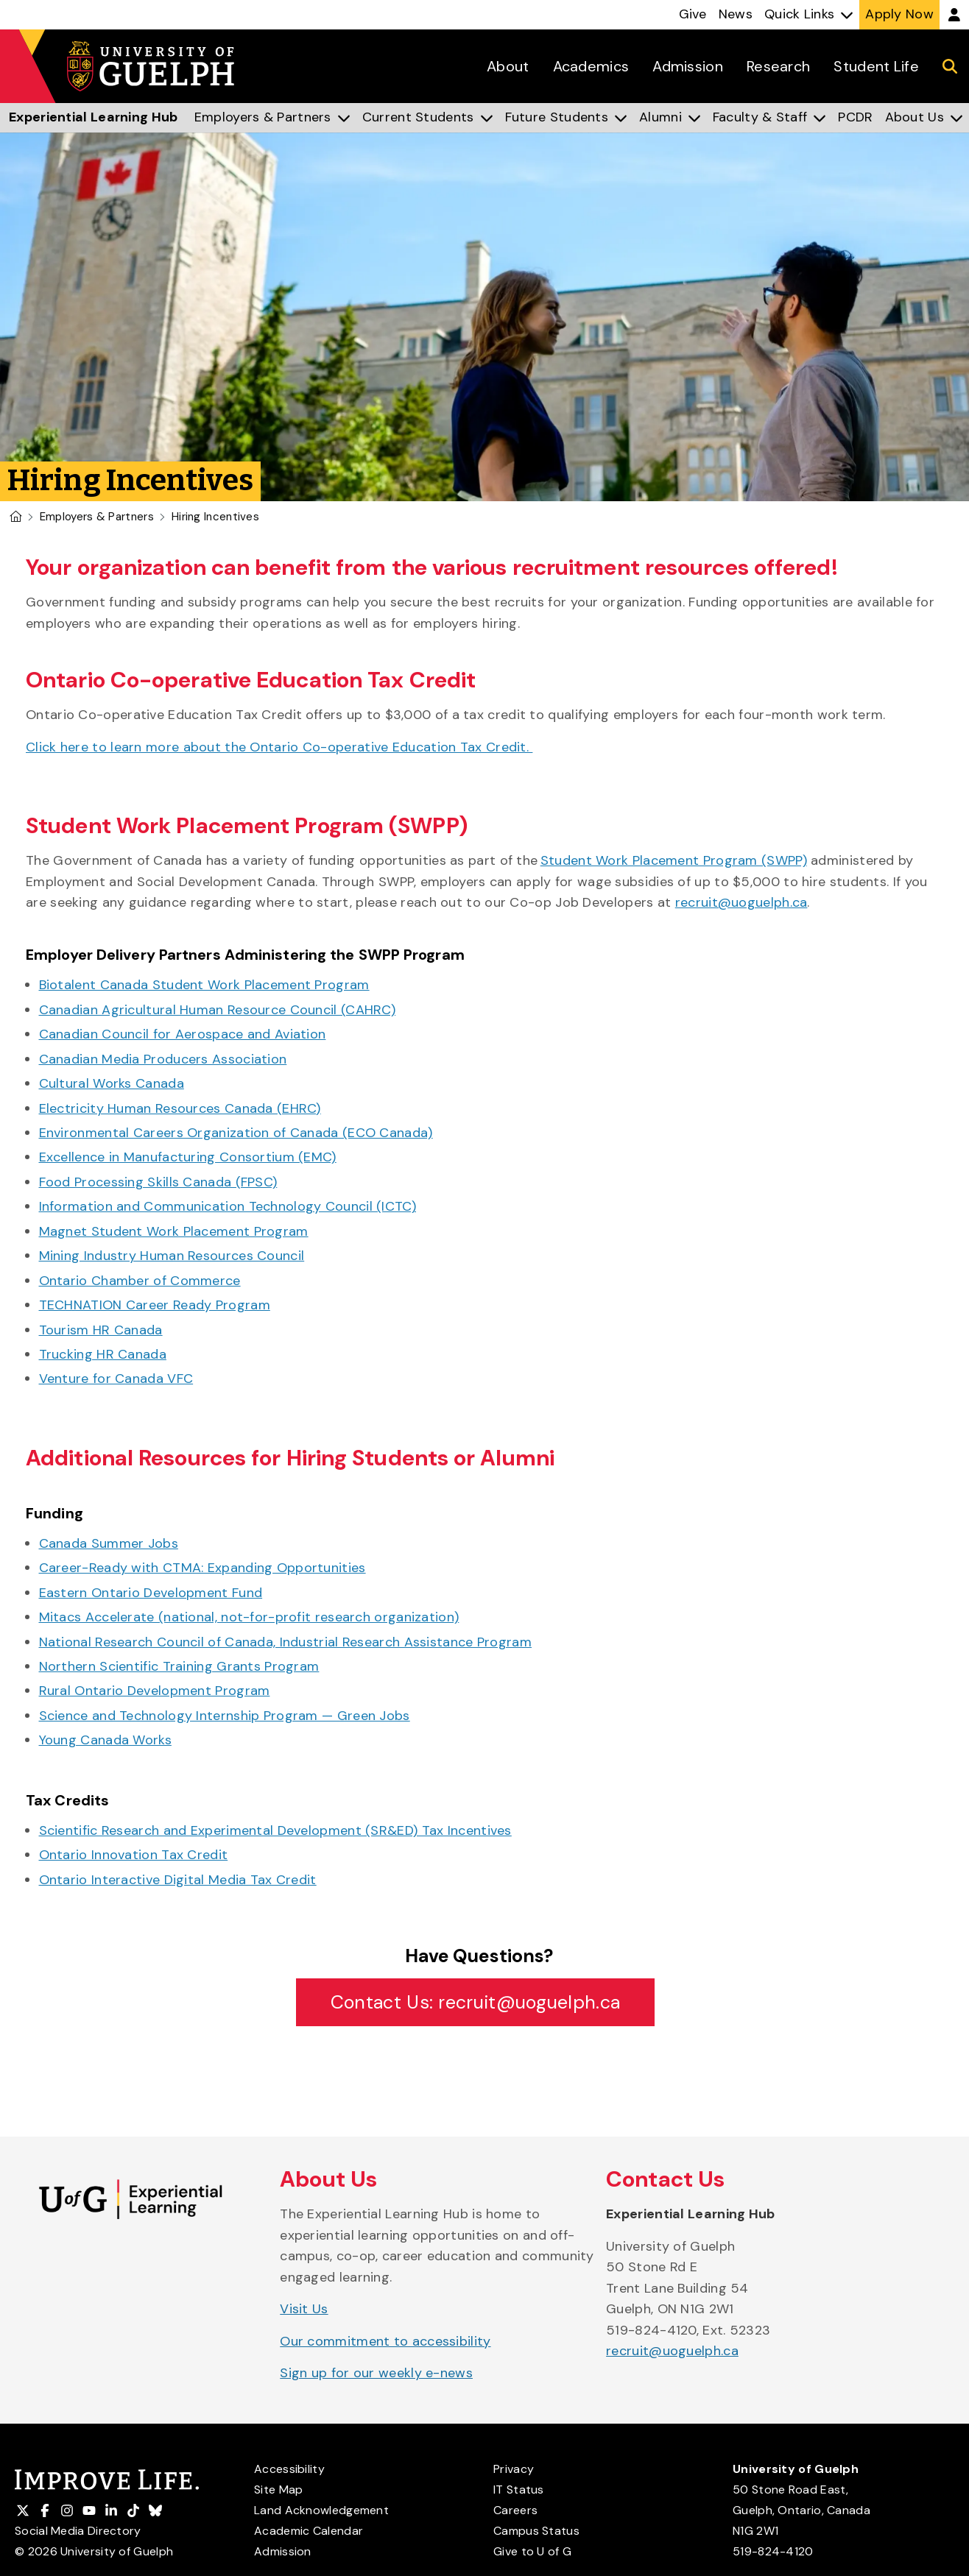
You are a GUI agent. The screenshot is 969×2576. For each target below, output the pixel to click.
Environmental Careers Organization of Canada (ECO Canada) (236, 1133)
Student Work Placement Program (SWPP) (673, 860)
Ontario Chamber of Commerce (140, 1280)
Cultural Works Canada (111, 1083)
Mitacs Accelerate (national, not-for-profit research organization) (249, 1617)
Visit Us (304, 2309)
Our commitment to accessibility (385, 2341)
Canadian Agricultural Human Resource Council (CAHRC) (217, 1010)
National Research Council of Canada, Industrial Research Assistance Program (285, 1642)
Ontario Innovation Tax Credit (133, 1855)
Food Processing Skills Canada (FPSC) (158, 1182)
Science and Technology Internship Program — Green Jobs (224, 1715)
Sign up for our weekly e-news (376, 2373)
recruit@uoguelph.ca (741, 902)
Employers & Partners (97, 516)
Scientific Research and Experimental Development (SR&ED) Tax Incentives (275, 1830)
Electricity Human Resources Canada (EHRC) (180, 1108)
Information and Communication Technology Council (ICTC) (228, 1206)
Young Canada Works (105, 1740)
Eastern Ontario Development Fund (151, 1593)
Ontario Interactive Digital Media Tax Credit (178, 1880)
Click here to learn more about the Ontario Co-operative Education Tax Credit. (279, 747)
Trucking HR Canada (102, 1354)
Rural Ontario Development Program (154, 1690)
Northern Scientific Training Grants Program (179, 1666)
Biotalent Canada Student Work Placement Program (204, 985)
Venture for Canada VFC (116, 1378)
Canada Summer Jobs (108, 1543)
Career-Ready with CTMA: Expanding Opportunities (202, 1568)
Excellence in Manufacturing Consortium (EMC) (187, 1157)
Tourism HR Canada (101, 1330)
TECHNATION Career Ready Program (154, 1305)
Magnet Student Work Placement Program (174, 1231)
